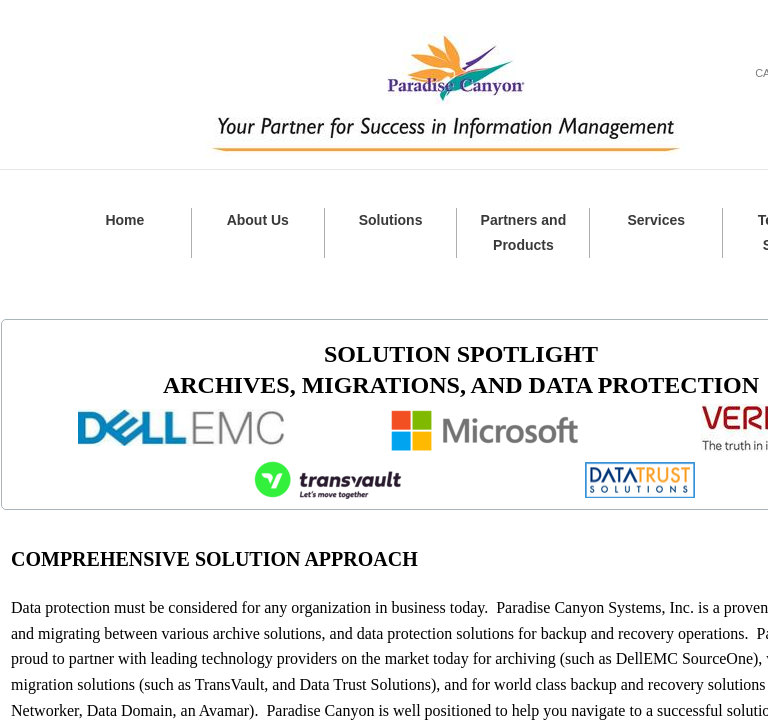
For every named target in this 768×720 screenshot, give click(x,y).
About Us (258, 220)
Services (656, 220)
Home (124, 220)
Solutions (391, 220)
